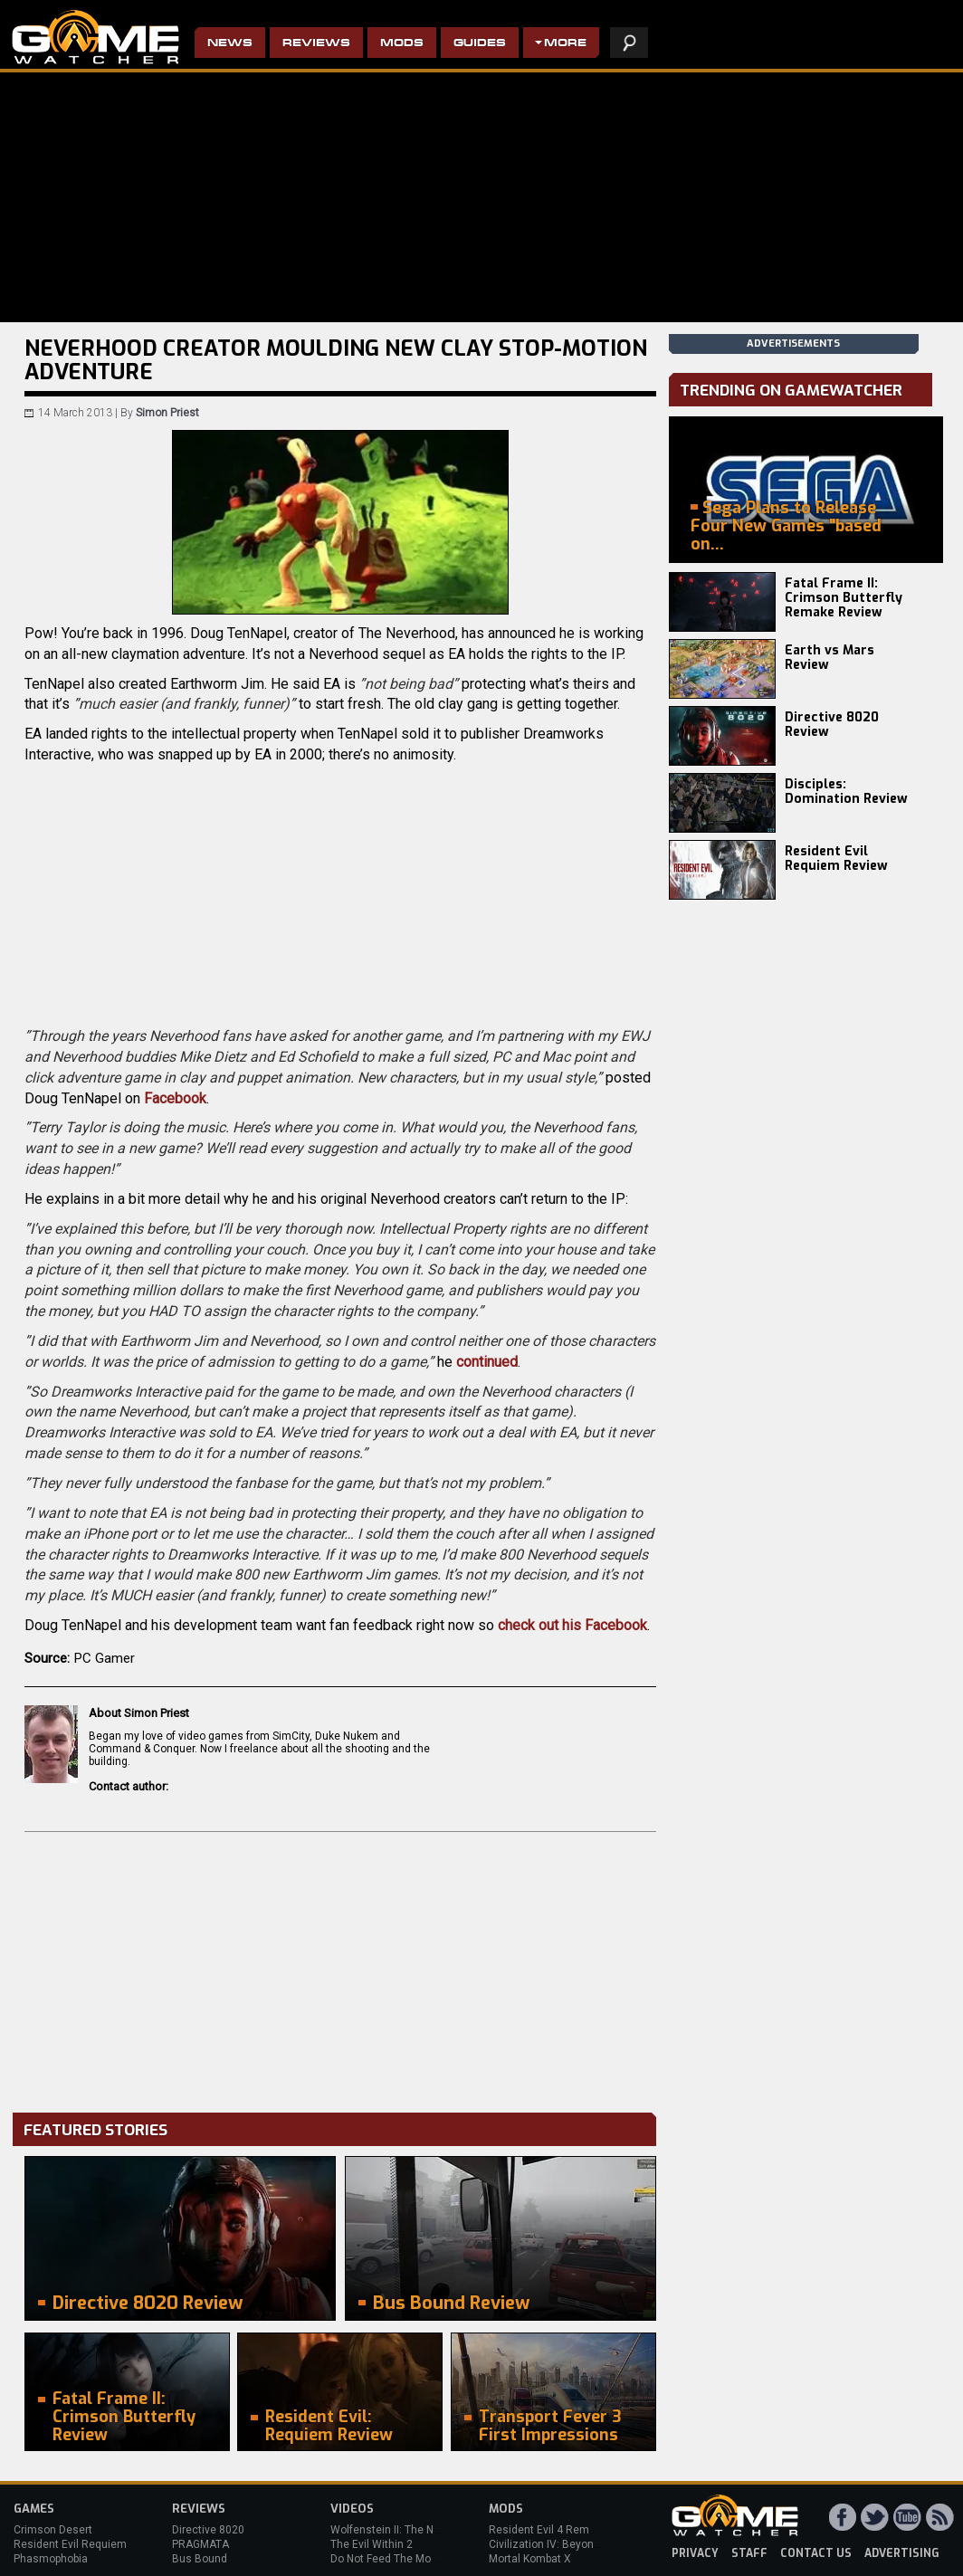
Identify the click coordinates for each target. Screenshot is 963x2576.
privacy (695, 2553)
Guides (479, 44)
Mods (402, 44)
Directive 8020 (208, 2530)
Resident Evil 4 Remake (548, 2530)
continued (487, 1361)
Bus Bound (199, 2558)
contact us (816, 2553)
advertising (901, 2553)
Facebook (175, 1098)
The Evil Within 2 (371, 2544)
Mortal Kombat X (530, 2558)
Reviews (316, 44)
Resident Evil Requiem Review (836, 858)
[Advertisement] (340, 1967)
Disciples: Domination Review (846, 791)
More (565, 44)
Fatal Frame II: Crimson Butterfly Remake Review (843, 598)
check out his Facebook (572, 1625)
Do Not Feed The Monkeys (395, 2558)
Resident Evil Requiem (70, 2544)
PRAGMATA (200, 2544)
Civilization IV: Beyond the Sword (571, 2544)
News (230, 44)
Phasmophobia (51, 2558)
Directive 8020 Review (832, 724)
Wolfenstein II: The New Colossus (414, 2530)
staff (749, 2553)
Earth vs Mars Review (829, 657)
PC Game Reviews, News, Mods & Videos (95, 37)
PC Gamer (104, 1658)
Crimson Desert (53, 2530)
